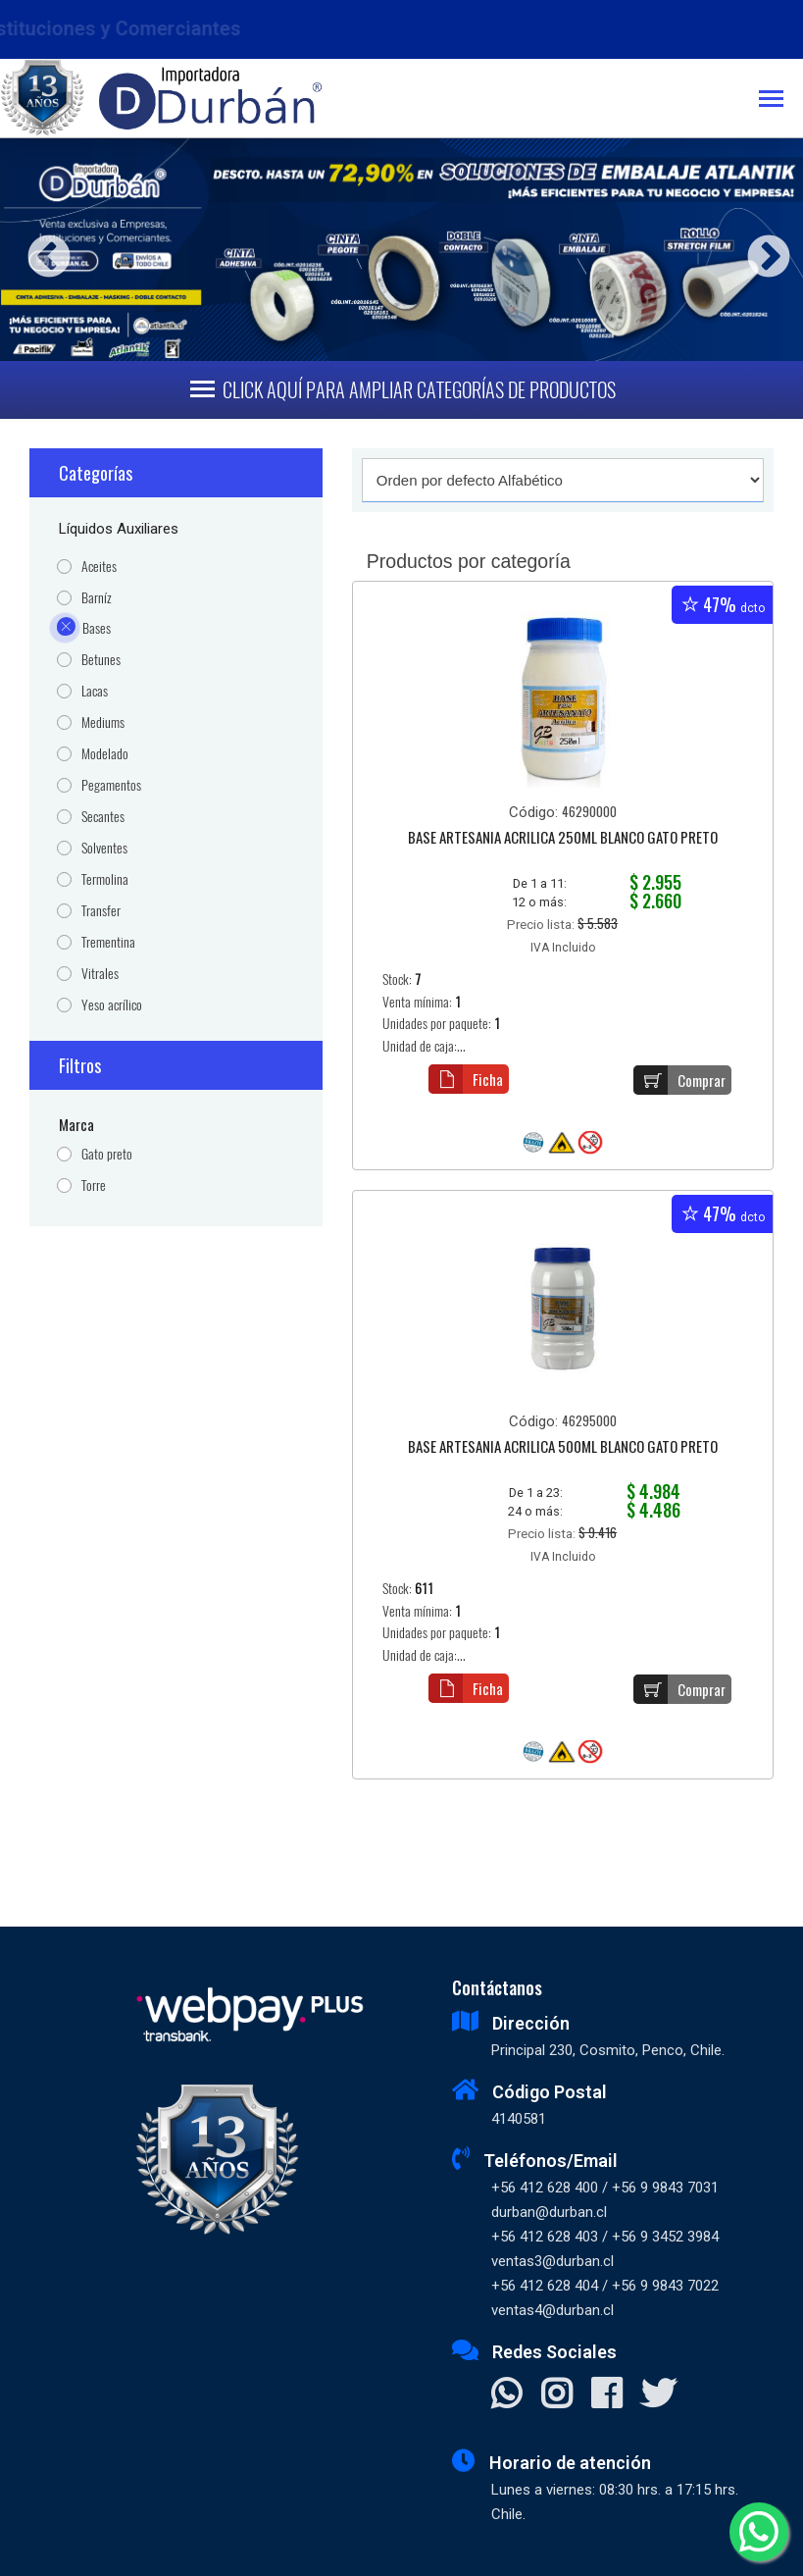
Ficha (465, 1079)
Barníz (96, 598)
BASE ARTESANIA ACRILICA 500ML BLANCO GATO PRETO (563, 1448)
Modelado (104, 754)
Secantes (103, 816)
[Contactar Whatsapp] (506, 2395)
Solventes (104, 848)
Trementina (108, 942)
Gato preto (106, 1154)
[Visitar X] (658, 2395)
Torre (93, 1185)
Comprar (679, 1080)
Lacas (94, 691)
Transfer (101, 911)
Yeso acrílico (111, 1005)
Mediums (103, 722)
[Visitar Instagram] (556, 2395)
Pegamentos (111, 785)
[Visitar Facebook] (606, 2395)
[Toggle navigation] (781, 100)
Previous (42, 249)
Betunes (101, 659)
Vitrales (100, 973)
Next (761, 249)
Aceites (99, 566)
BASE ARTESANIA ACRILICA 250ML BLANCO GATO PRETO (563, 839)
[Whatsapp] (758, 2531)
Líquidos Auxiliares (118, 529)
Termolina (104, 879)
